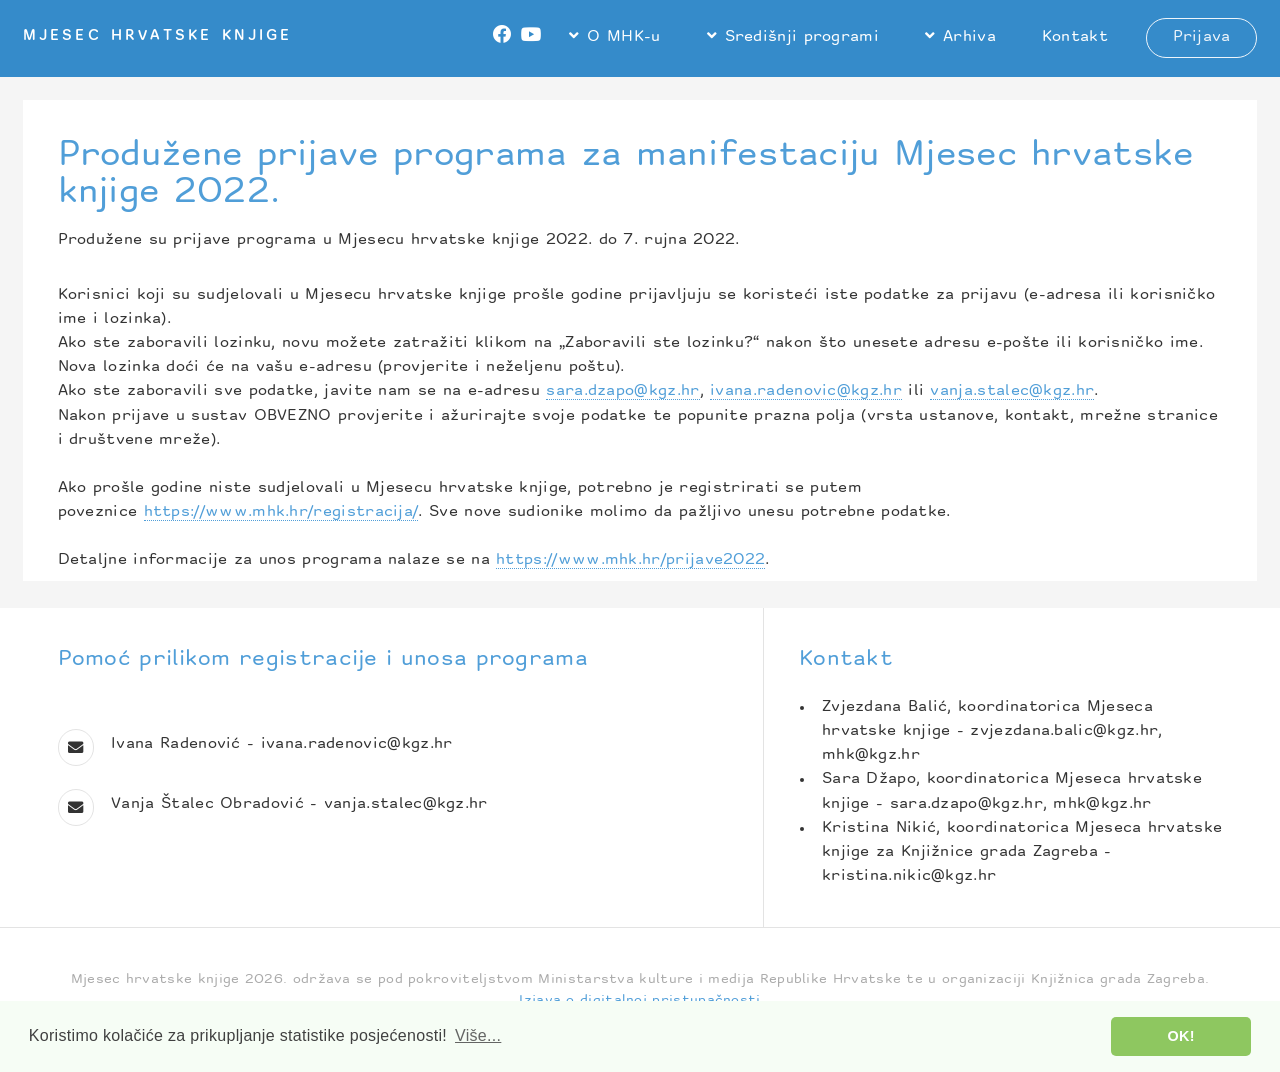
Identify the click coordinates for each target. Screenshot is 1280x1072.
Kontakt (1075, 37)
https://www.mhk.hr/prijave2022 (630, 560)
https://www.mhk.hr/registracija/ (281, 512)
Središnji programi (802, 37)
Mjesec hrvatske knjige (157, 36)
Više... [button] (478, 1035)
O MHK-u (623, 37)
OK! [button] (1181, 1036)
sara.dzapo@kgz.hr (622, 391)
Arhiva (969, 37)
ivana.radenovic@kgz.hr (806, 391)
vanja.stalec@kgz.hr (1012, 391)
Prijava (1202, 37)
